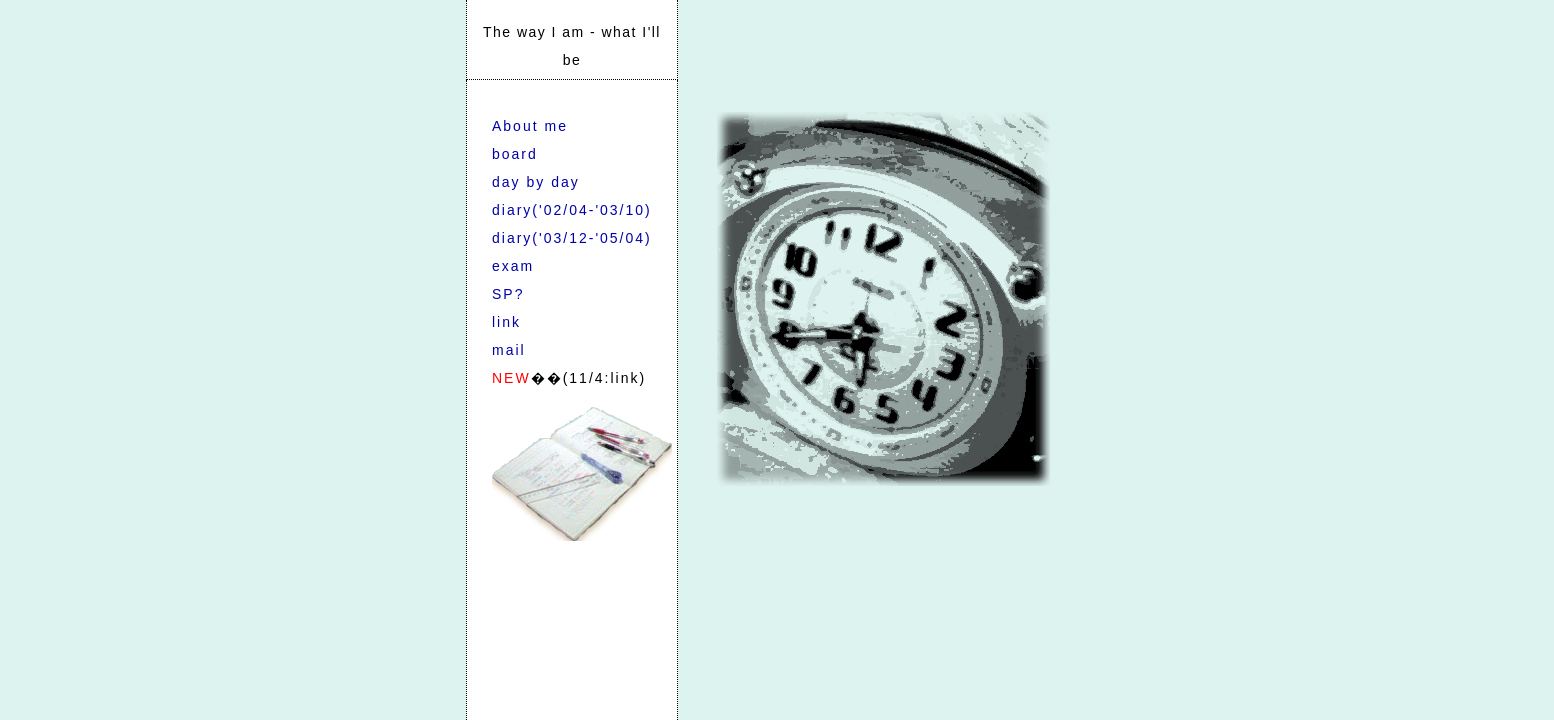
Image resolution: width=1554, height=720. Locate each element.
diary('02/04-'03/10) (572, 210)
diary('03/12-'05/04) (572, 238)
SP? (508, 294)
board (515, 154)
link (506, 322)
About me (530, 126)
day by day (536, 182)
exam (513, 266)
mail (509, 350)
